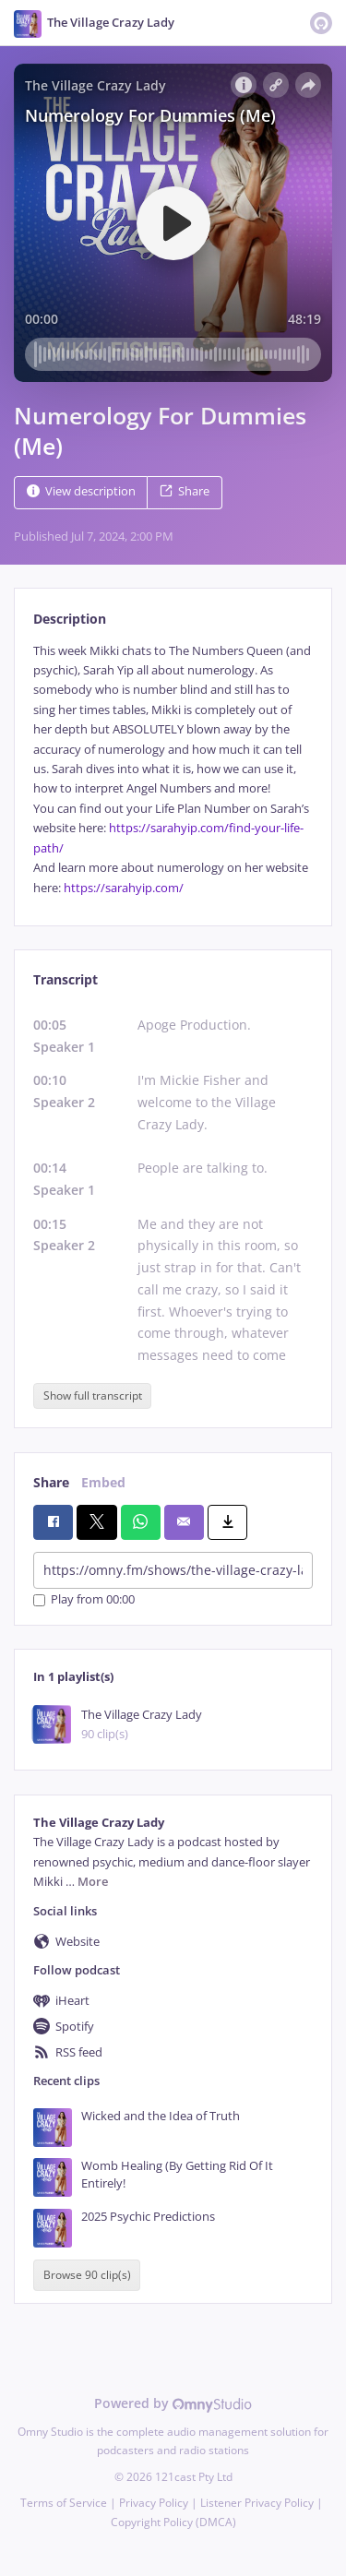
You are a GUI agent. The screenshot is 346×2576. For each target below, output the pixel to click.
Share (184, 491)
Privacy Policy (153, 2502)
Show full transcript (92, 1395)
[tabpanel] (173, 769)
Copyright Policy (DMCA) (173, 2522)
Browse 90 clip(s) (87, 2275)
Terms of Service (63, 2502)
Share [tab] (51, 1482)
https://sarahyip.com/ (124, 888)
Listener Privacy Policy (257, 2502)
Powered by (173, 2403)
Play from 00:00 (84, 1600)
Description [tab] (69, 618)
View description (81, 491)
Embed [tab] (103, 1482)
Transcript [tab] (65, 979)
